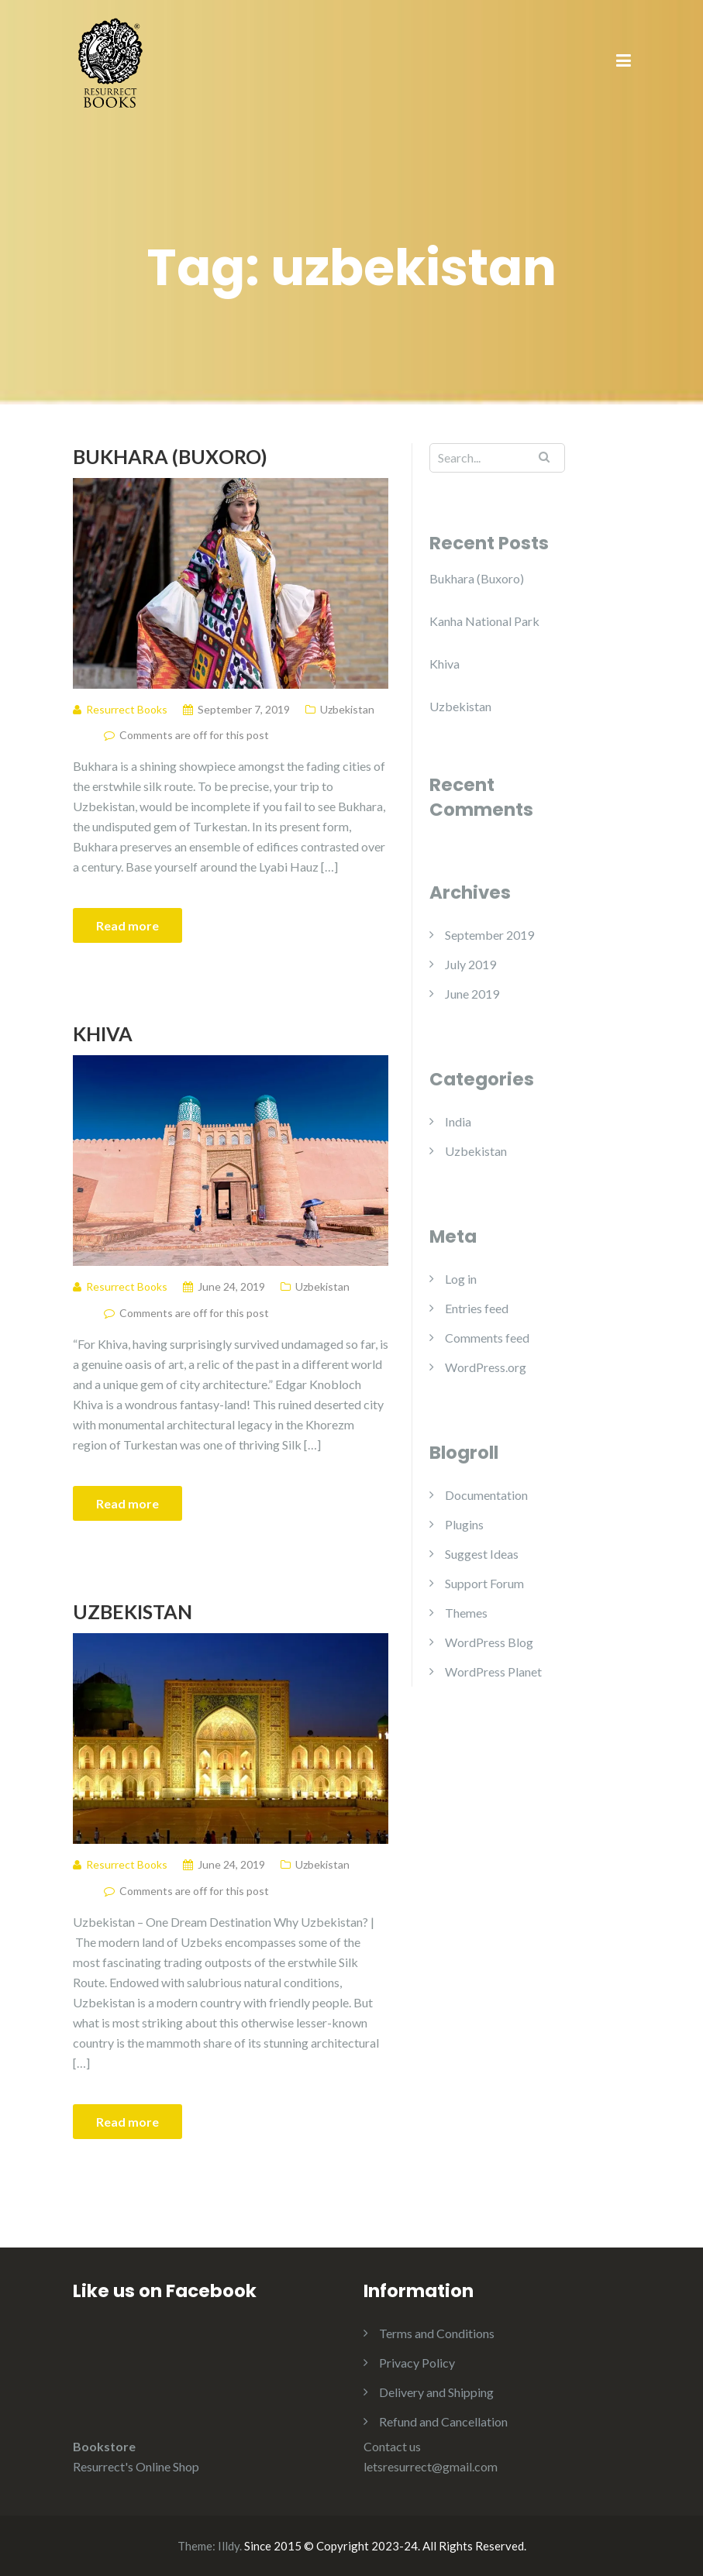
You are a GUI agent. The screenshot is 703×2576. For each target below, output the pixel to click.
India (458, 1121)
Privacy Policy (417, 2362)
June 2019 (472, 993)
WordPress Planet (493, 1671)
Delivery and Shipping (436, 2392)
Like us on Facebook (165, 2291)
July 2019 (470, 964)
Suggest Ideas (482, 1553)
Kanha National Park (484, 621)
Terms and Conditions (437, 2333)
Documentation (486, 1494)
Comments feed (487, 1337)
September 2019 (489, 934)
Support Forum (484, 1583)
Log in (461, 1278)
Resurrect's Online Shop (136, 2466)
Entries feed (476, 1308)
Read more (127, 925)
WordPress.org (485, 1367)
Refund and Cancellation (443, 2421)
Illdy (229, 2546)
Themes (466, 1612)
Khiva (103, 1033)
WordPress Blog (489, 1642)
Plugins (464, 1524)
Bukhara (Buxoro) (170, 456)
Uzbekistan (347, 709)
